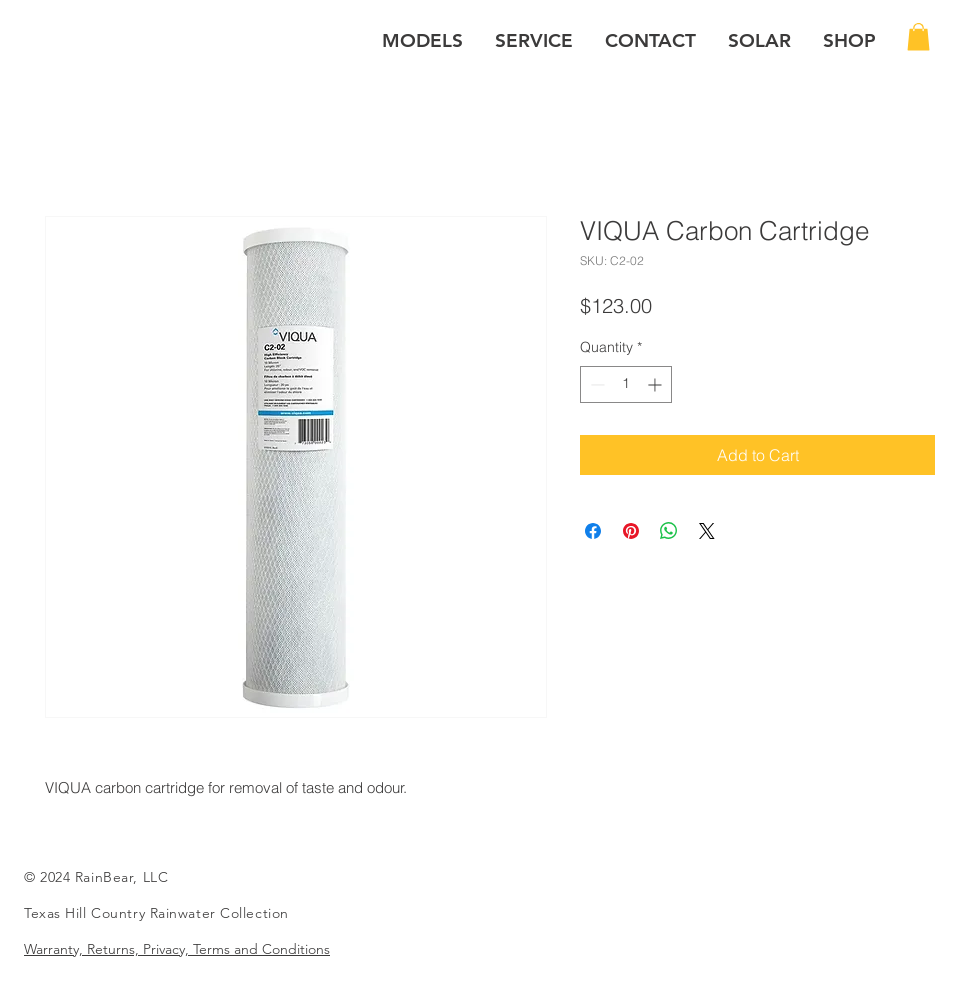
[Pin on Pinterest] (631, 531)
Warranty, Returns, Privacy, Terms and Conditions (177, 949)
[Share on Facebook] (593, 531)
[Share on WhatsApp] (669, 531)
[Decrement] (595, 384)
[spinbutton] (626, 384)
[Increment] (656, 384)
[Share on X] (707, 531)
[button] (422, 40)
